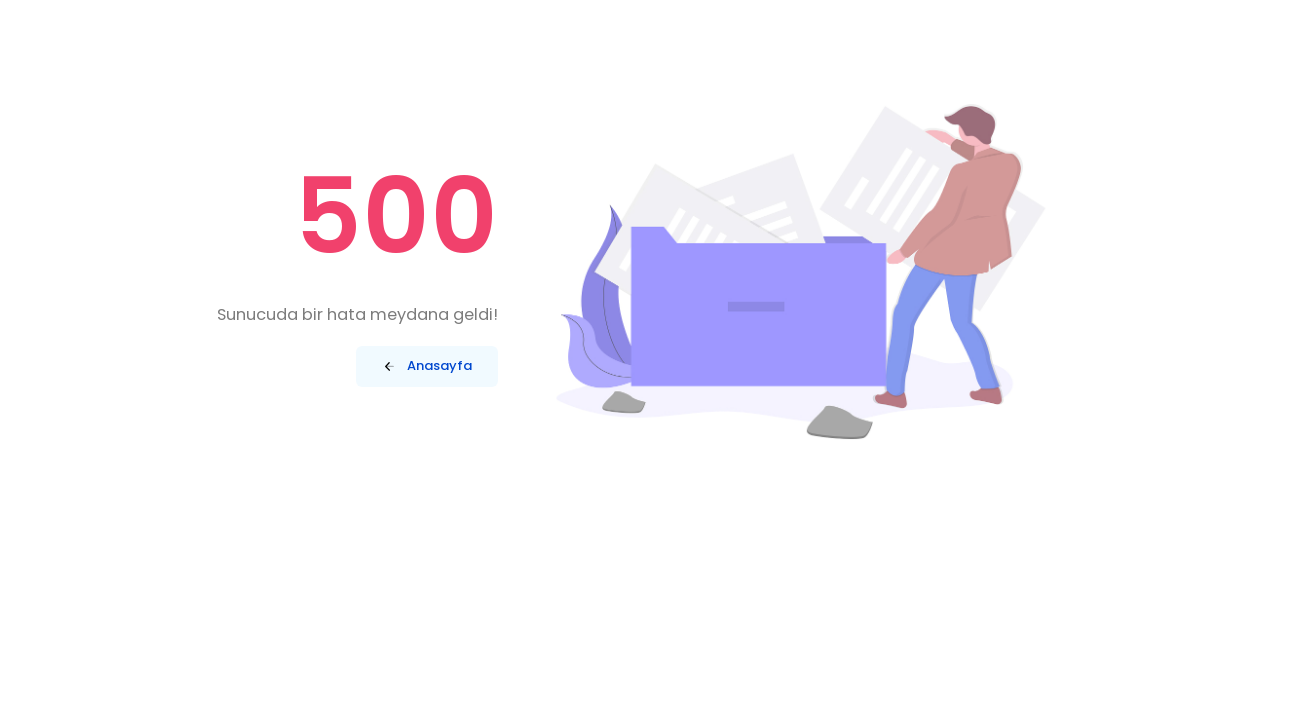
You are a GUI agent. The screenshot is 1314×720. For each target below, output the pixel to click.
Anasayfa (426, 366)
